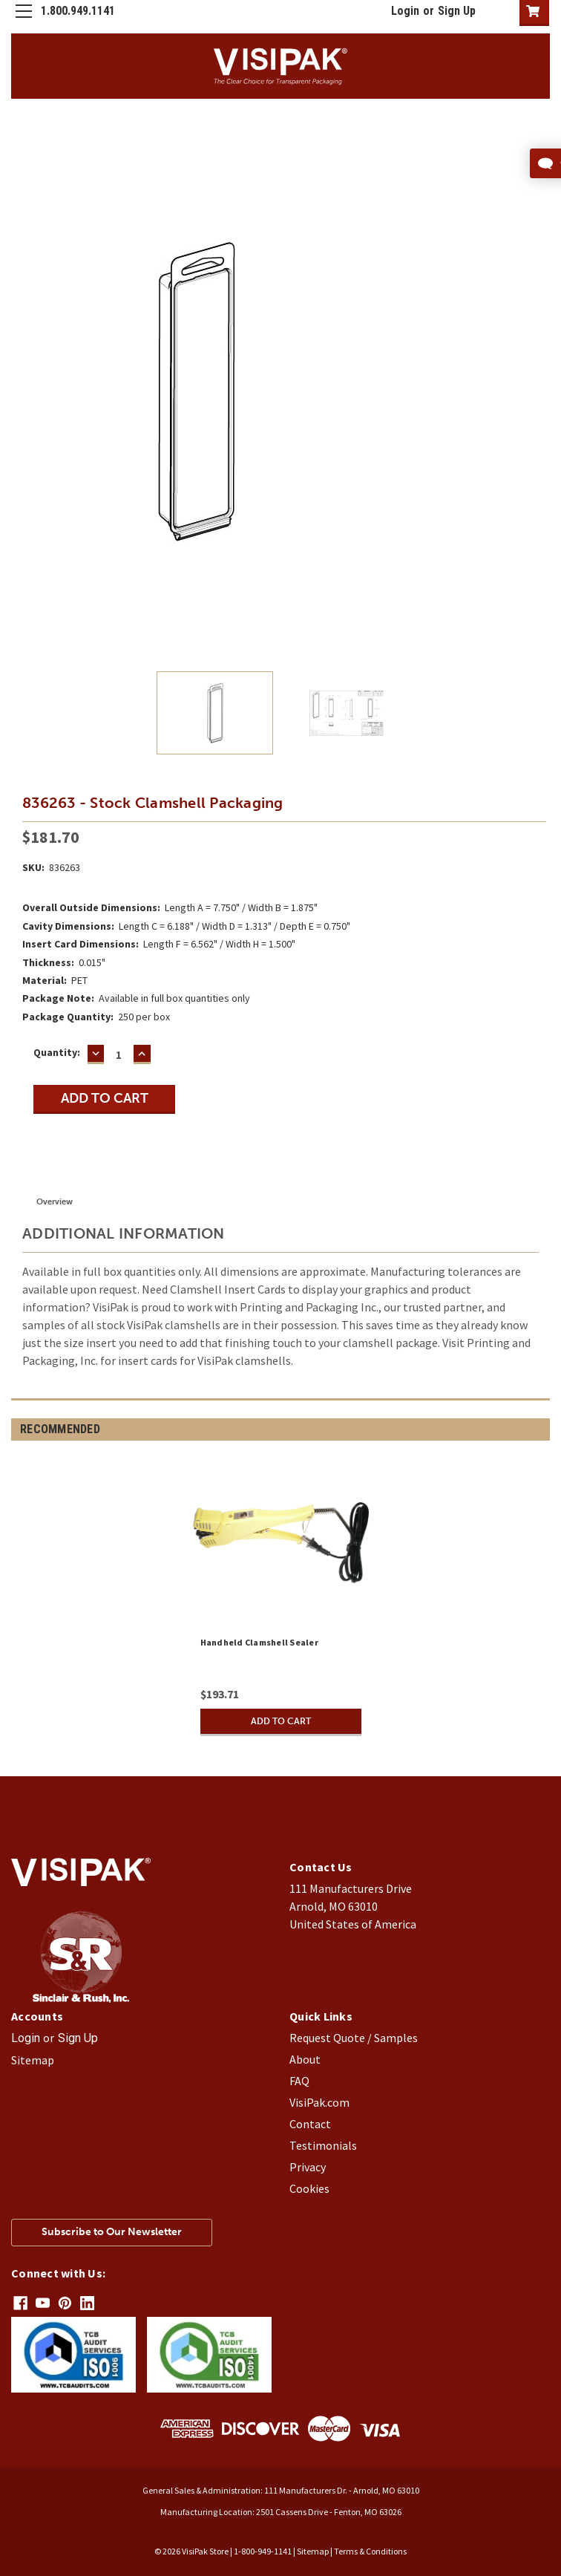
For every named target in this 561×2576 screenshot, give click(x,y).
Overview (54, 1202)
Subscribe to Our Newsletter (112, 2232)
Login (405, 11)
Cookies (309, 2188)
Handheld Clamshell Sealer (259, 1642)
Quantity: (56, 1052)
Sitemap (32, 2059)
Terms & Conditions (370, 2549)
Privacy (307, 2166)
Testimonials (323, 2145)
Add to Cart (280, 1721)
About (305, 2059)
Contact (310, 2123)
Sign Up (457, 11)
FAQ (299, 2080)
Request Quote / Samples (353, 2037)
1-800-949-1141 (263, 2549)
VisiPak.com (319, 2102)
